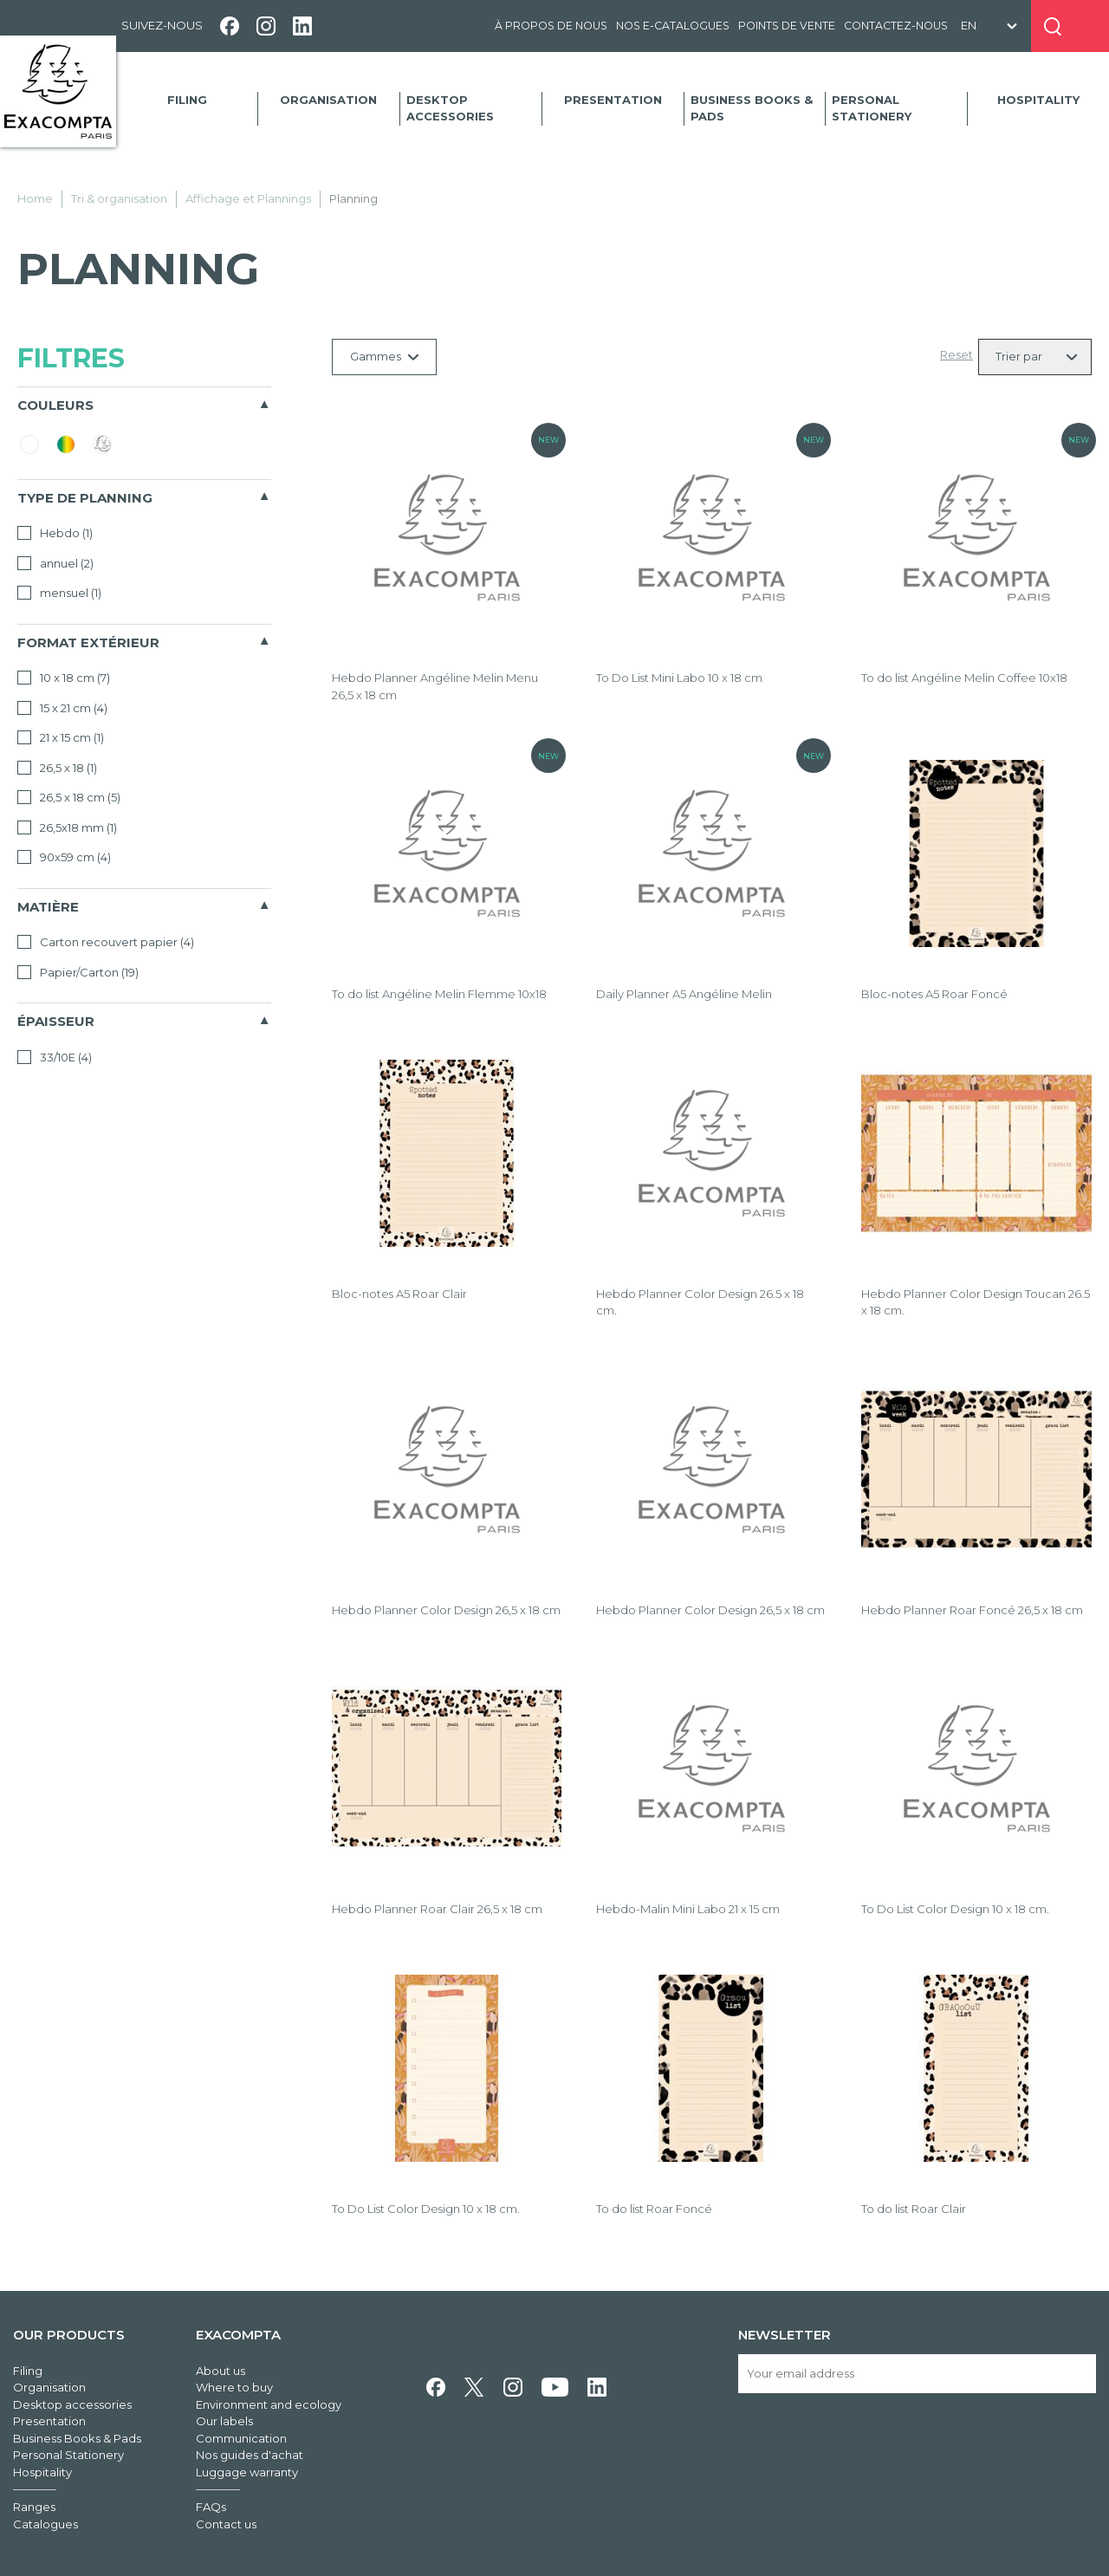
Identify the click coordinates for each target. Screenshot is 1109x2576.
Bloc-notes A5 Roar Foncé (934, 994)
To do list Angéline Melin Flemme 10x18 (439, 994)
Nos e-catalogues (673, 25)
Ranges (34, 2507)
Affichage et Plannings (248, 198)
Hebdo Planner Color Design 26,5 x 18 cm (446, 1610)
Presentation (613, 100)
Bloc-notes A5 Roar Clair (399, 1294)
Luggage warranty (247, 2472)
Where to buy (234, 2387)
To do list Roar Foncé (654, 2209)
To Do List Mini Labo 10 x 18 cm (679, 678)
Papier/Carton (78, 972)
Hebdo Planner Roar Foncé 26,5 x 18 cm (972, 1610)
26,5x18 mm (67, 827)
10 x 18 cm (63, 678)
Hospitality (1038, 100)
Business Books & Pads (752, 108)
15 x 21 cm (62, 708)
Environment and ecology (268, 2404)
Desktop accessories (450, 108)
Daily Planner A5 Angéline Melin (685, 994)
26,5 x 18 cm (68, 797)
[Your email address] (917, 2373)
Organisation (328, 100)
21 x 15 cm (60, 737)
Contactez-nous (896, 25)
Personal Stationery (871, 108)
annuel (55, 563)
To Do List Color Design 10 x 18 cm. (955, 1909)
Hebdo (55, 533)
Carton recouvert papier (105, 942)
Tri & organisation (119, 198)
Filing (187, 100)
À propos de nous (551, 25)
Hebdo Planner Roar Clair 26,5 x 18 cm (437, 1909)
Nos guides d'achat (249, 2455)
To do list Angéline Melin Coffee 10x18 (964, 678)
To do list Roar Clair (913, 2209)
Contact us (226, 2524)
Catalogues (45, 2524)
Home (35, 198)
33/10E (54, 1057)
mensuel (59, 593)
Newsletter (784, 2334)
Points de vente (786, 25)
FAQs (211, 2507)
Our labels (224, 2421)
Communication (241, 2438)
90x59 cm (64, 857)
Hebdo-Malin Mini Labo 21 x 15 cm (688, 1909)
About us (220, 2371)
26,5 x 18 (57, 768)
